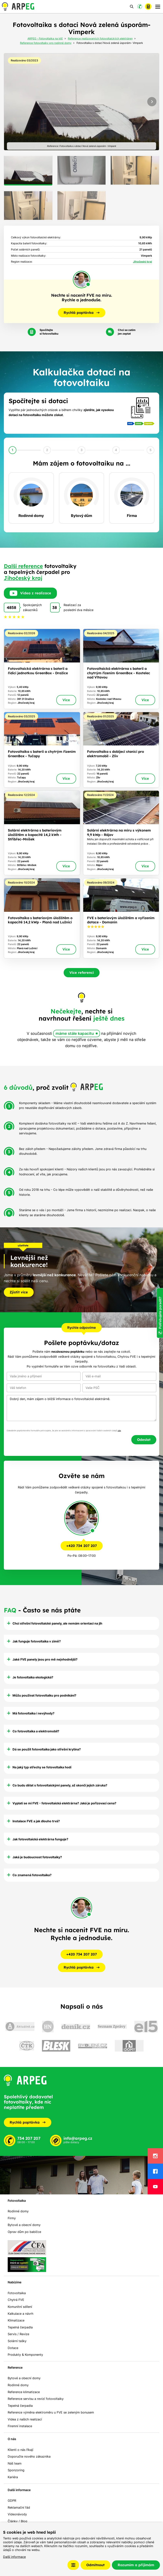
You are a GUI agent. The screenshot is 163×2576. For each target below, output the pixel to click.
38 (54, 607)
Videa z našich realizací (25, 2419)
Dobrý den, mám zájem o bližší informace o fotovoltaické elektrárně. (81, 1408)
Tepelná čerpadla (20, 2327)
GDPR (12, 2500)
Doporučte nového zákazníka (29, 2456)
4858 (11, 607)
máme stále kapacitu (75, 1033)
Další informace (14, 2557)
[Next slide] (151, 101)
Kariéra (13, 2477)
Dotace (13, 2348)
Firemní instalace (20, 2426)
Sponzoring (16, 2470)
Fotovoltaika (17, 2200)
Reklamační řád (19, 2507)
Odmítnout (95, 2565)
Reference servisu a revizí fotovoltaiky (36, 2399)
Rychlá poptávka (28, 2122)
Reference (15, 2367)
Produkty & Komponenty (25, 2355)
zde (119, 1431)
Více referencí (81, 972)
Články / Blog (17, 2521)
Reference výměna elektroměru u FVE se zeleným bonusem (51, 2412)
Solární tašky (17, 2341)
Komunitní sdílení (20, 2307)
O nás (12, 2439)
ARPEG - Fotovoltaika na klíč (45, 38)
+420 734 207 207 (81, 1545)
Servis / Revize (18, 2334)
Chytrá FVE (16, 2300)
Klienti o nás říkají (20, 2450)
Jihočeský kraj (142, 261)
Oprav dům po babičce (24, 2232)
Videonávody (17, 2514)
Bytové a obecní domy (24, 2225)
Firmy (12, 2218)
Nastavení (73, 2565)
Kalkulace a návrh (20, 2314)
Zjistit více (19, 1292)
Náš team (15, 2463)
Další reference (23, 566)
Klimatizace (16, 2320)
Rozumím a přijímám (136, 2565)
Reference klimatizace (24, 2392)
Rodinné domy (18, 2211)
